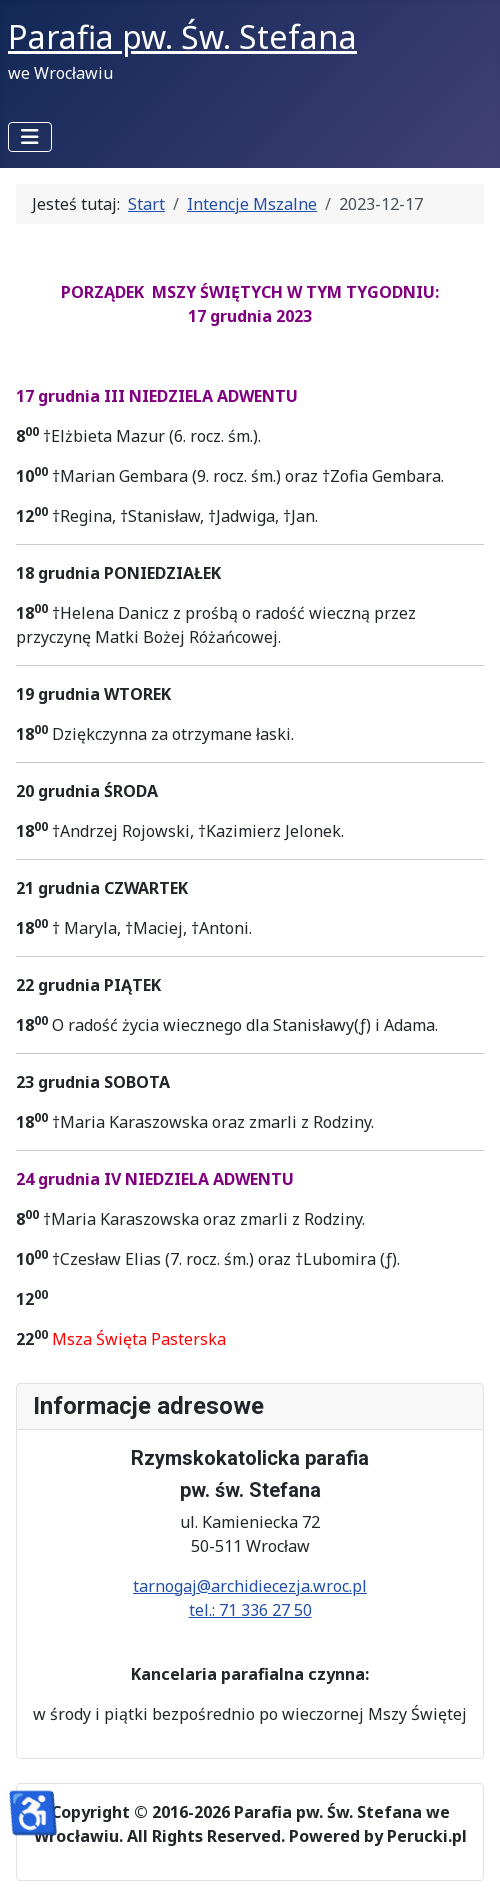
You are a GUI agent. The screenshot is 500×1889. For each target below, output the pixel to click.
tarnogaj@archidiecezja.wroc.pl (250, 1586)
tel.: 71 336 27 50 (250, 1610)
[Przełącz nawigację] (30, 137)
